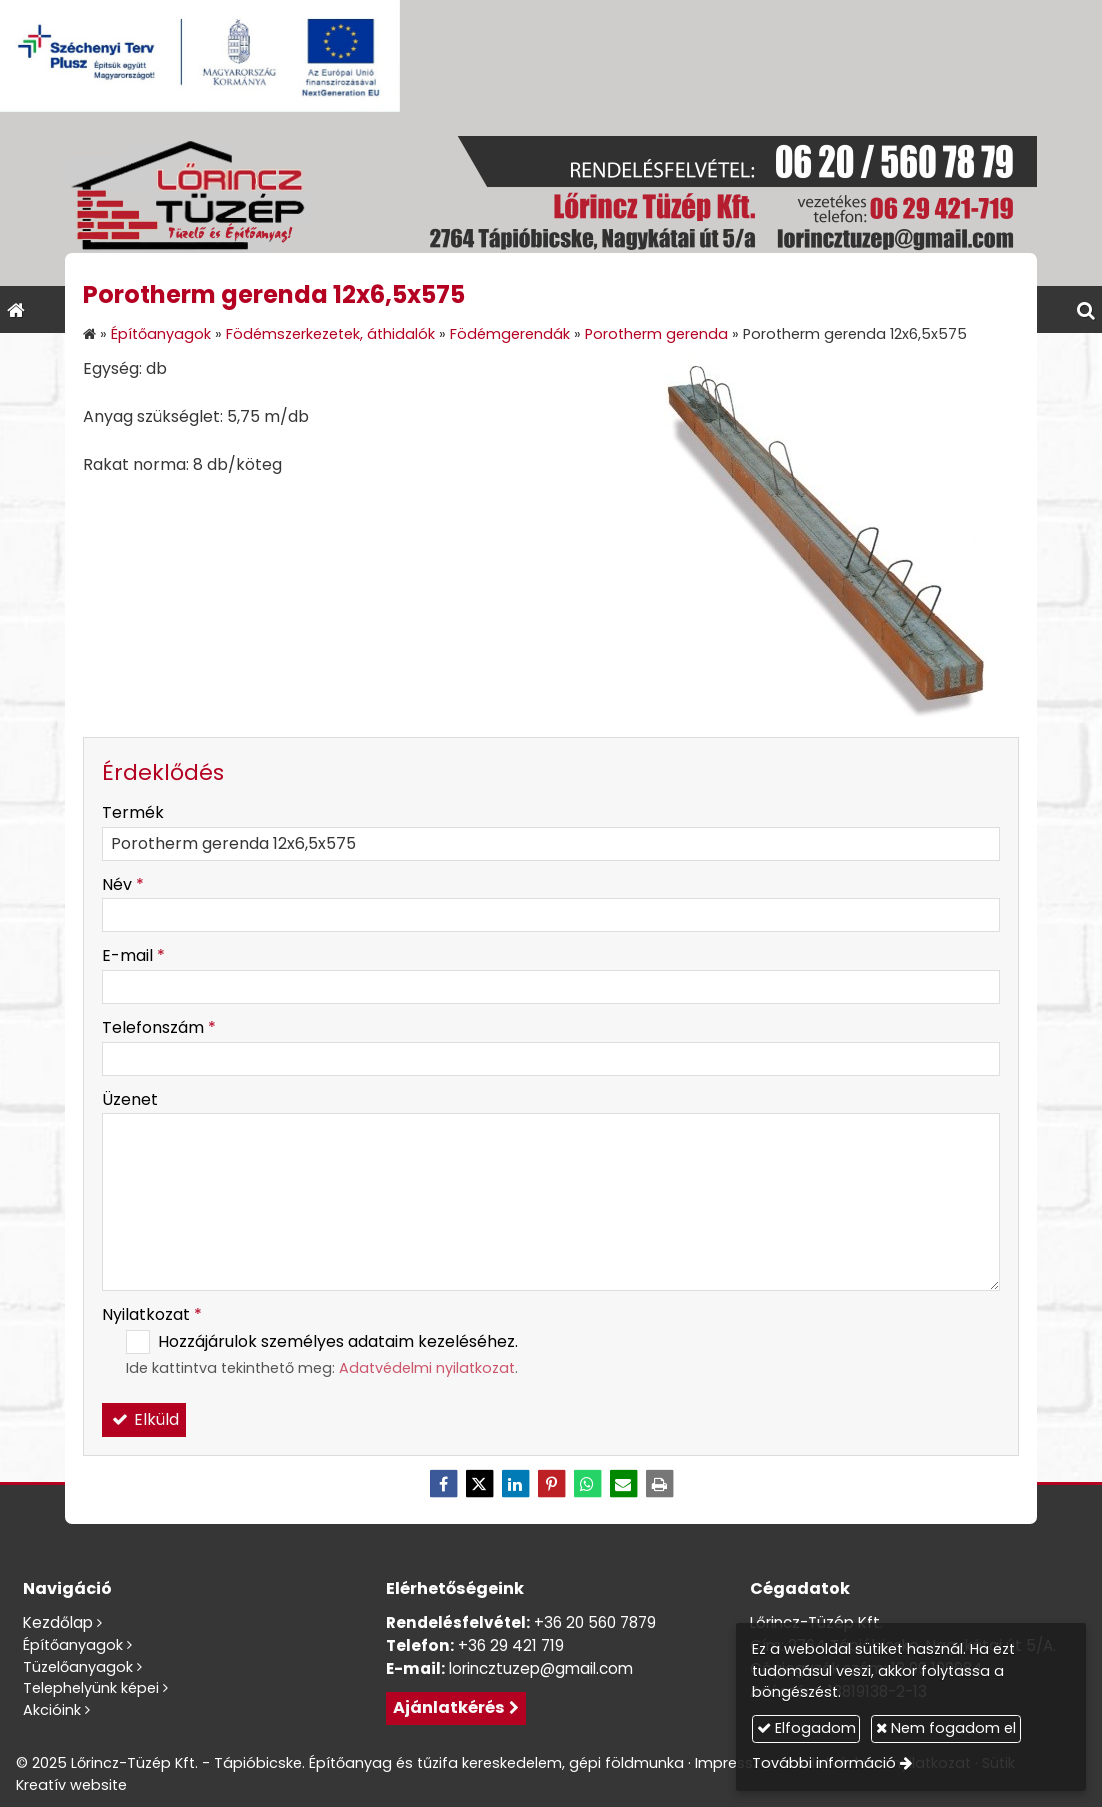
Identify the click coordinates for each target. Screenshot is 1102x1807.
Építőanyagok (73, 1645)
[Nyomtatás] (659, 1484)
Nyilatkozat (152, 1314)
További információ (824, 1763)
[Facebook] (443, 1484)
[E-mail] (623, 1484)
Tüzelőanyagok (78, 1667)
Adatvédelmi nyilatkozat (427, 1368)
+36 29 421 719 (511, 1645)
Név (123, 884)
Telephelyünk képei (91, 1688)
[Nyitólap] (551, 199)
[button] (1086, 309)
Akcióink (52, 1710)
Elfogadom (806, 1728)
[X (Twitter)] (479, 1484)
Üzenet (130, 1099)
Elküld (144, 1419)
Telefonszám (159, 1027)
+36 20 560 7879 (595, 1622)
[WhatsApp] (587, 1484)
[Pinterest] (551, 1484)
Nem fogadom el (946, 1728)
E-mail (133, 955)
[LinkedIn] (515, 1484)
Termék (133, 812)
